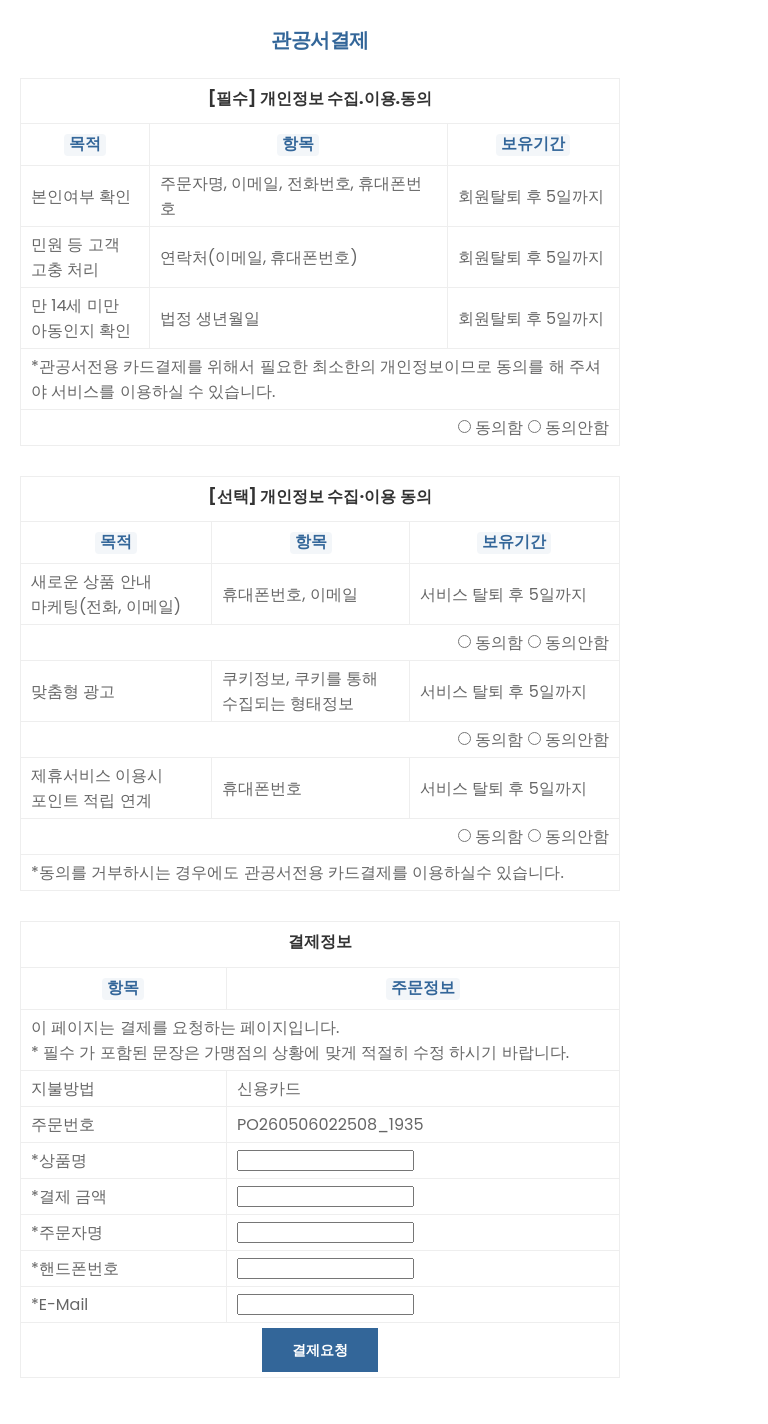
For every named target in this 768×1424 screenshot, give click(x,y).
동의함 (499, 429)
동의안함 (577, 429)
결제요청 (320, 1356)
